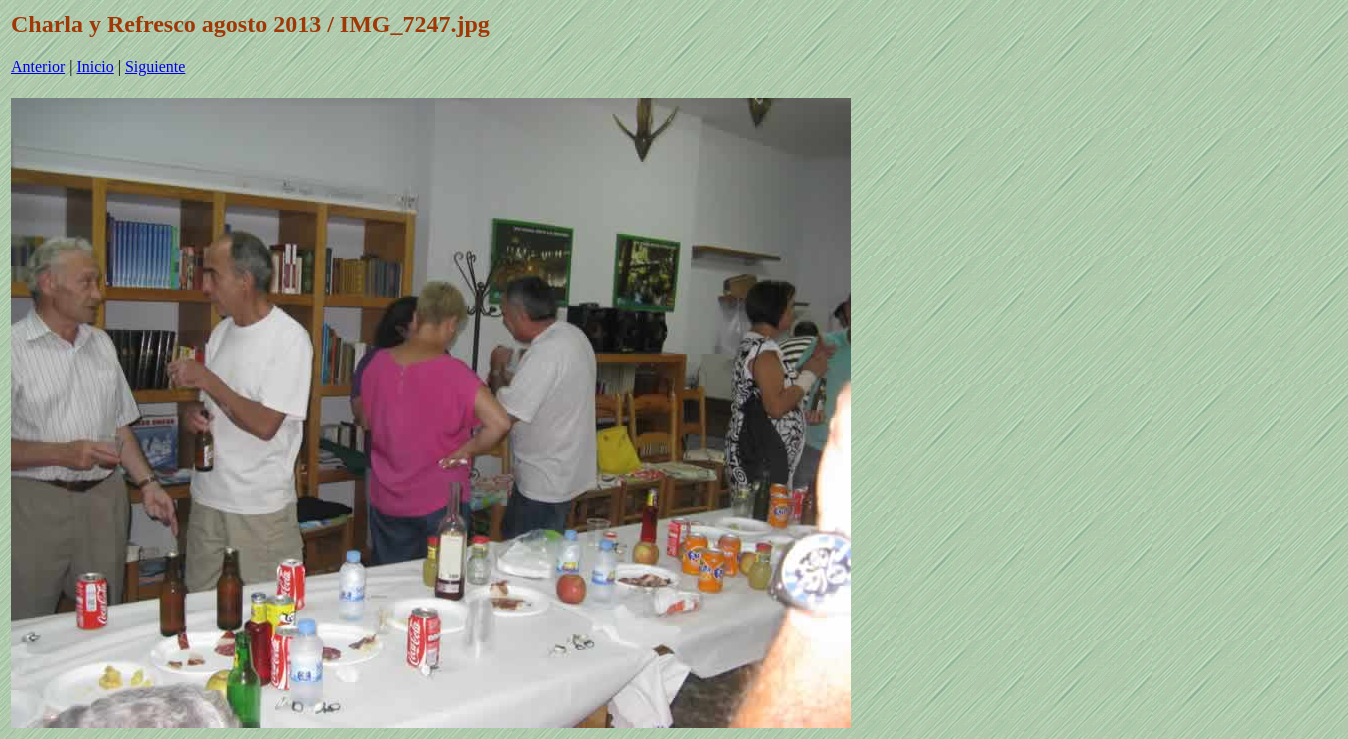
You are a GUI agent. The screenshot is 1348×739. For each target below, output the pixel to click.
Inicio (94, 66)
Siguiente (155, 66)
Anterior (38, 66)
